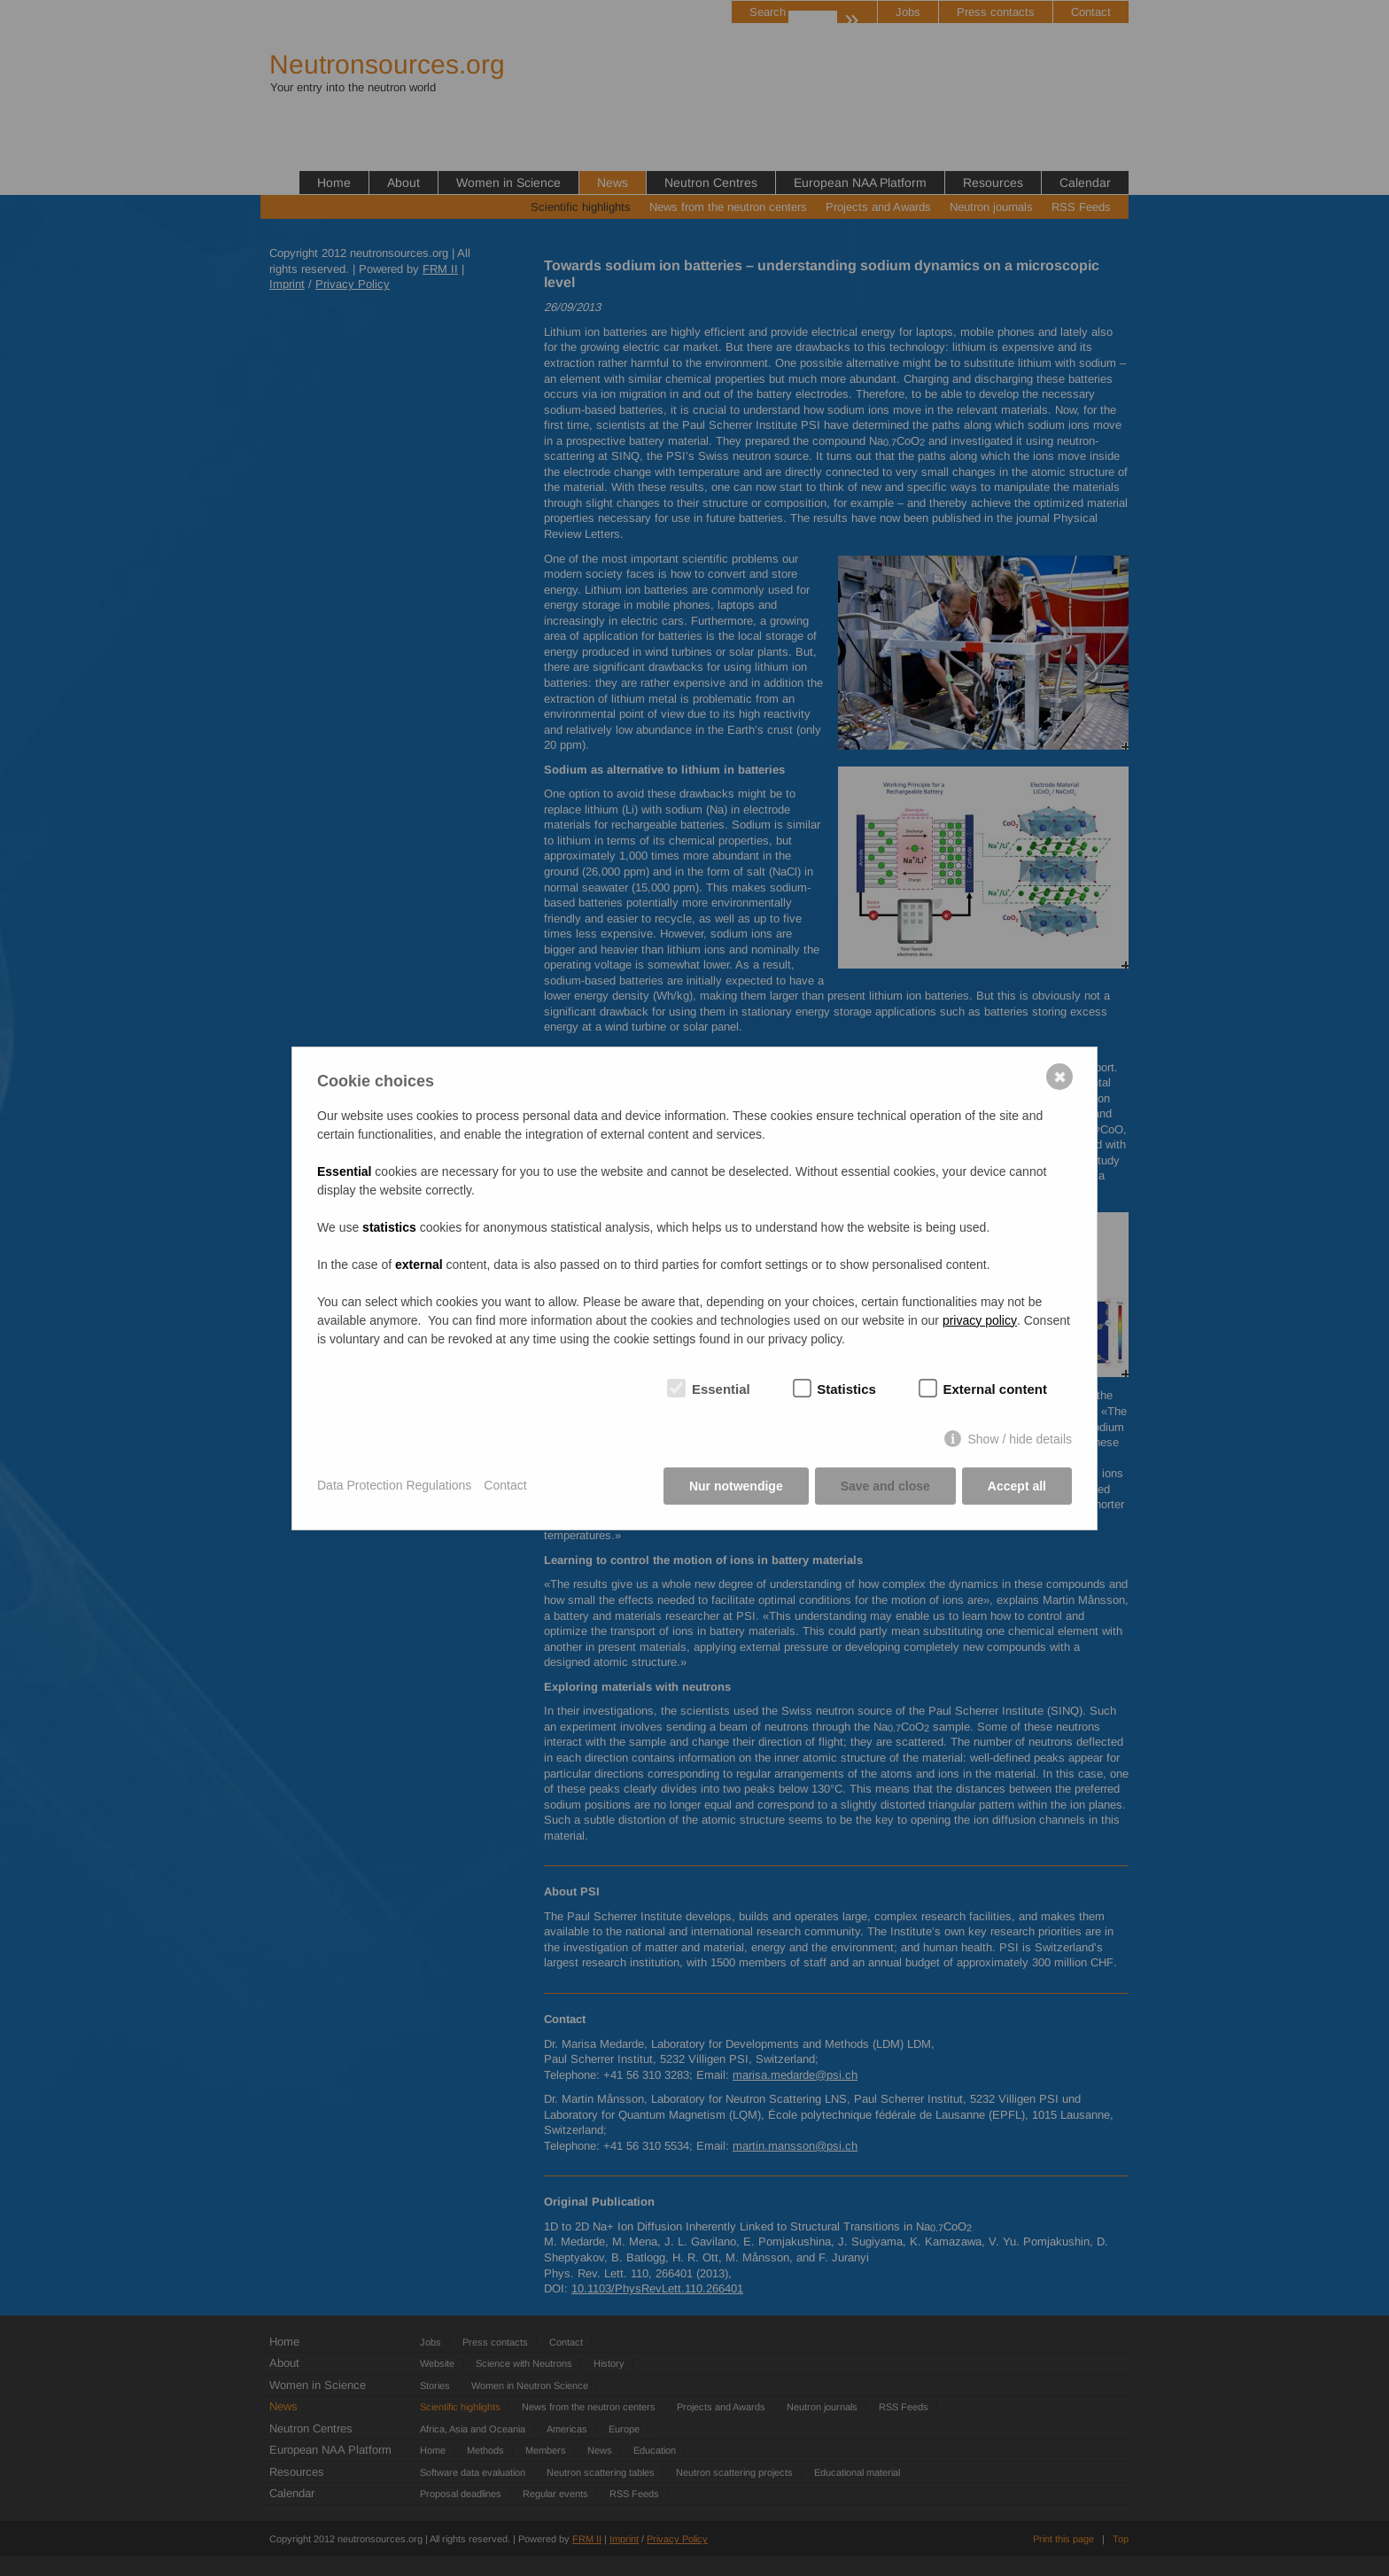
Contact (505, 1485)
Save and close (885, 1486)
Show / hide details (1019, 1439)
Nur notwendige (736, 1486)
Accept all (1017, 1486)
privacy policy (980, 1320)
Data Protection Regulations (394, 1485)
